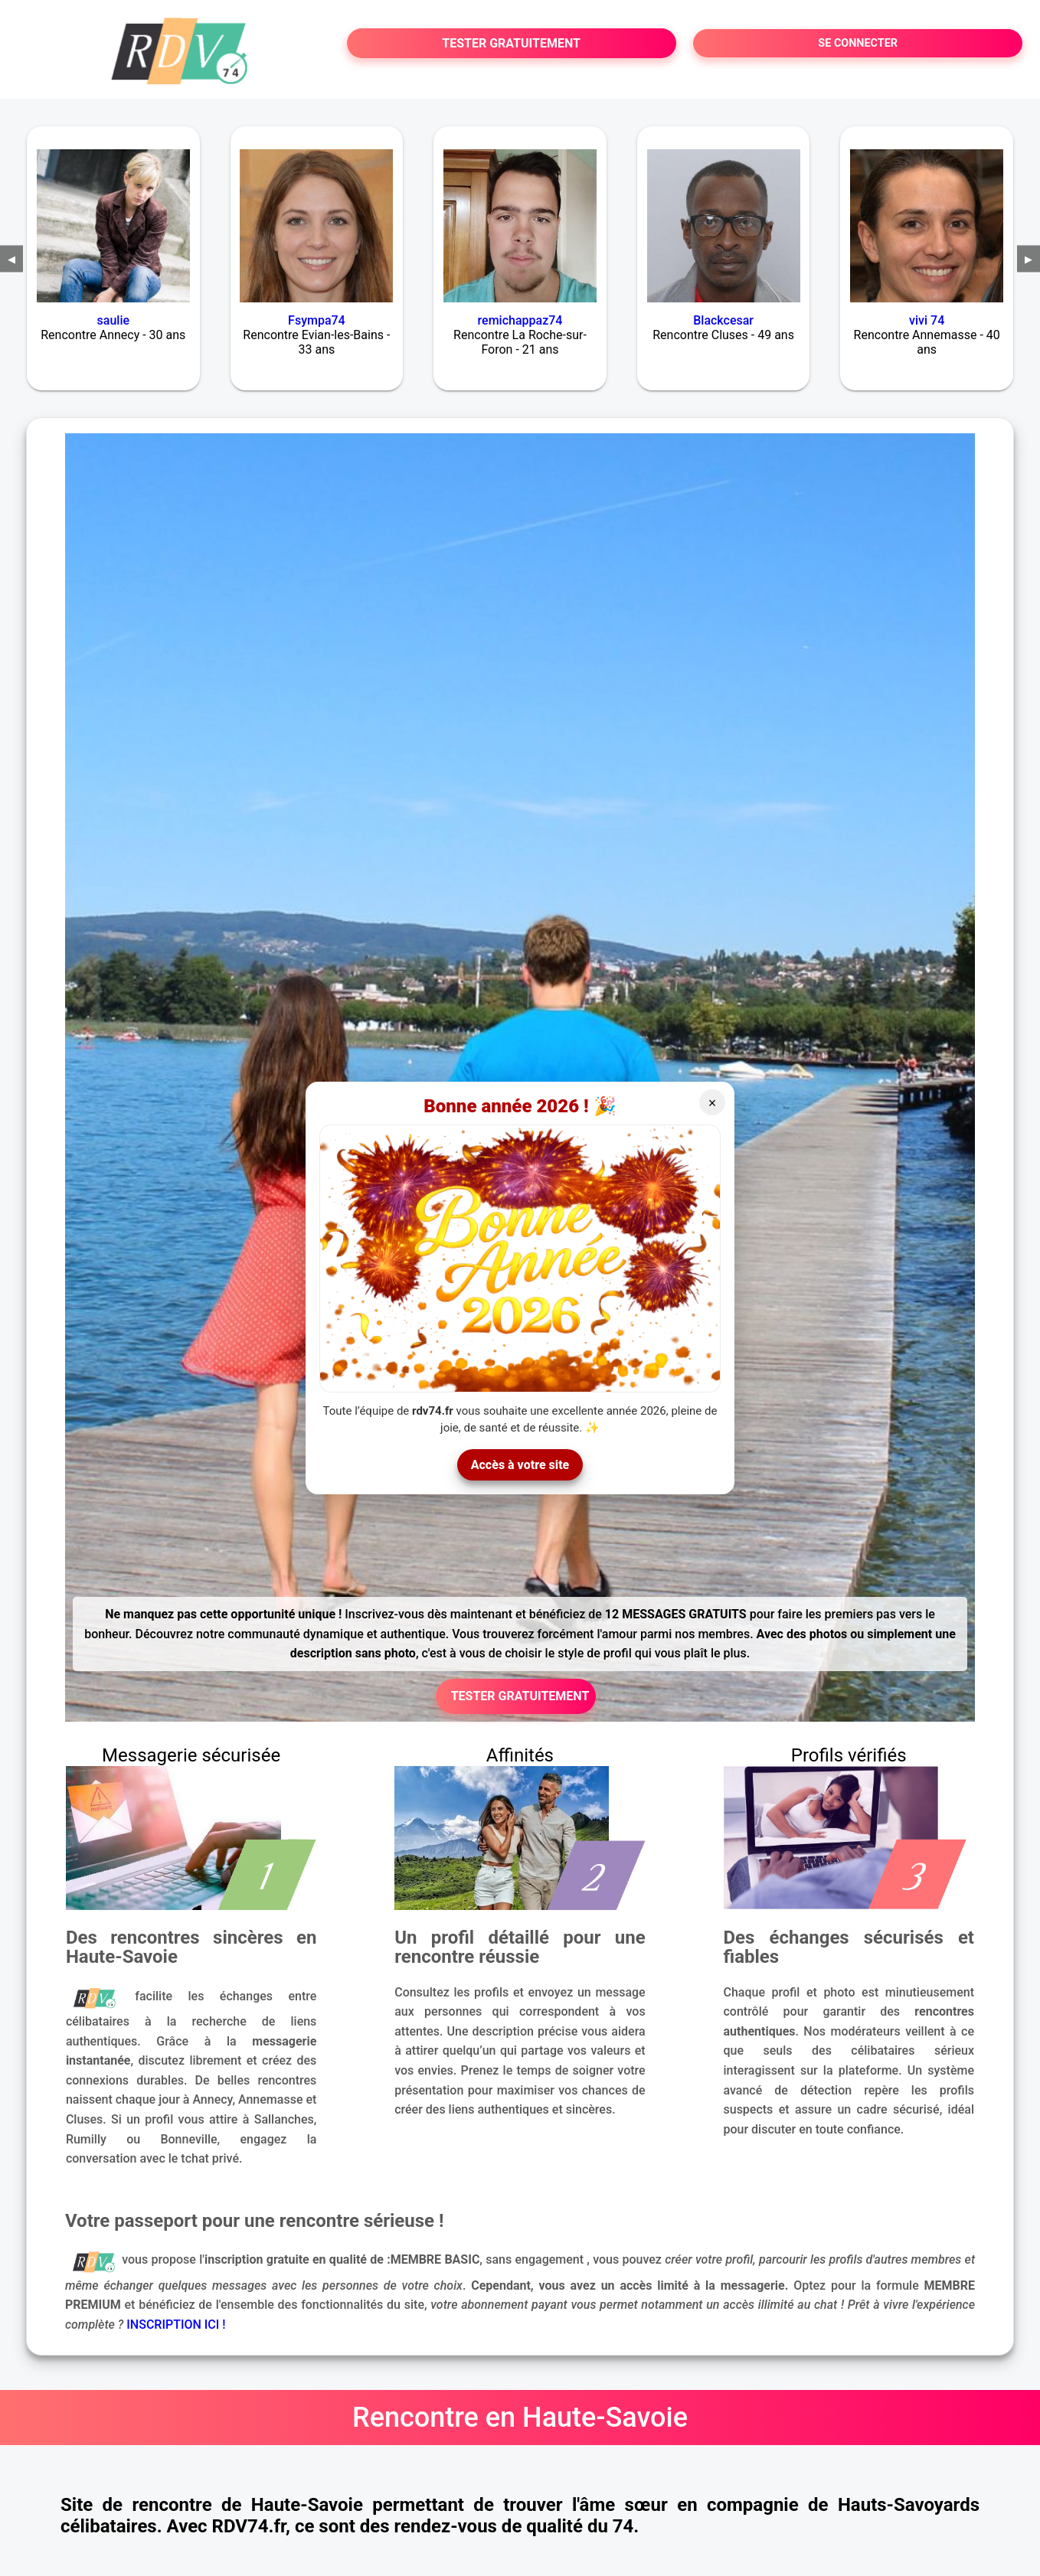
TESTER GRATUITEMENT (511, 43)
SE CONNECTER (858, 43)
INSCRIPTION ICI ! (175, 2324)
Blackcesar (723, 320)
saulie (113, 320)
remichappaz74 (520, 320)
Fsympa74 (316, 320)
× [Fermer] (712, 1103)
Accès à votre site (520, 1465)
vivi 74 (926, 320)
